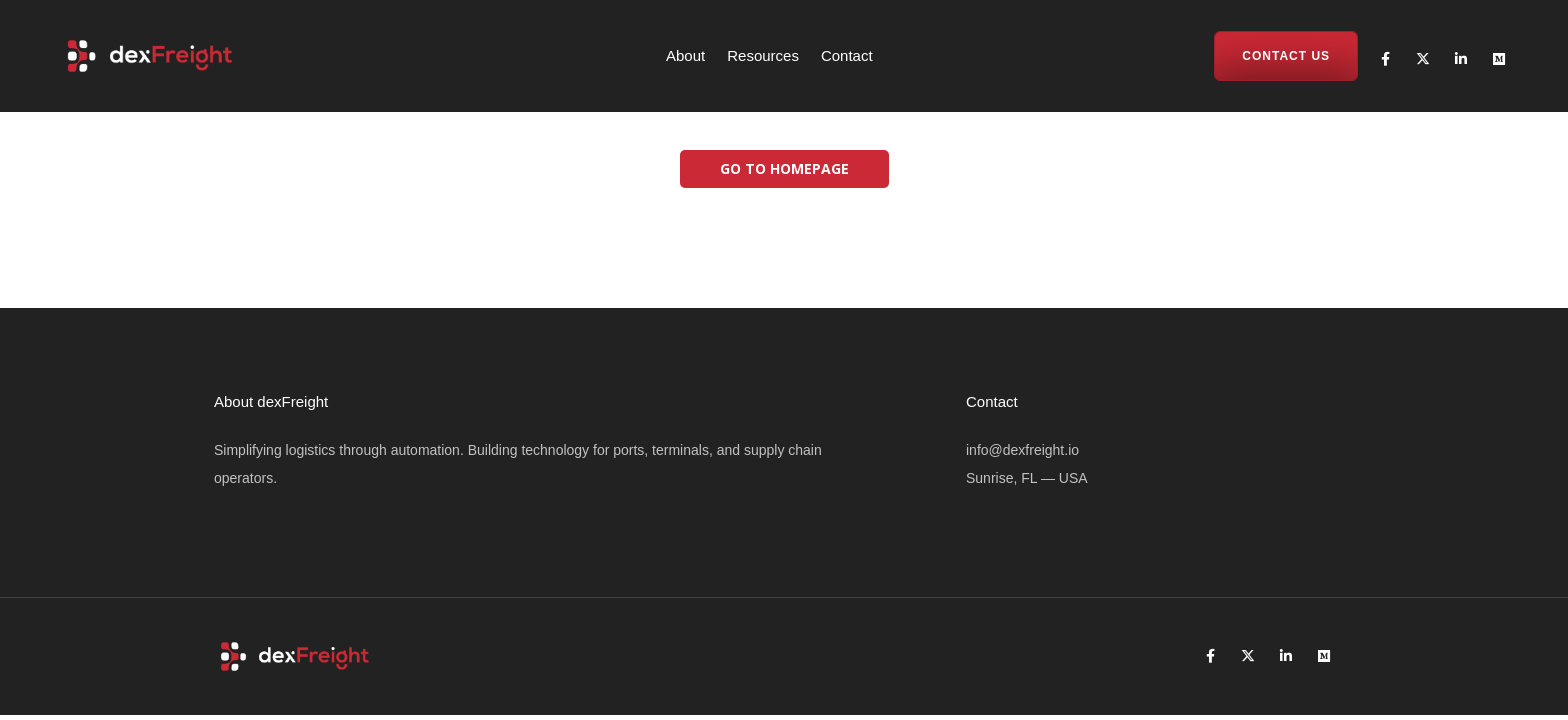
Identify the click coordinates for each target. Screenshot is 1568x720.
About (685, 55)
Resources (763, 55)
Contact (847, 55)
